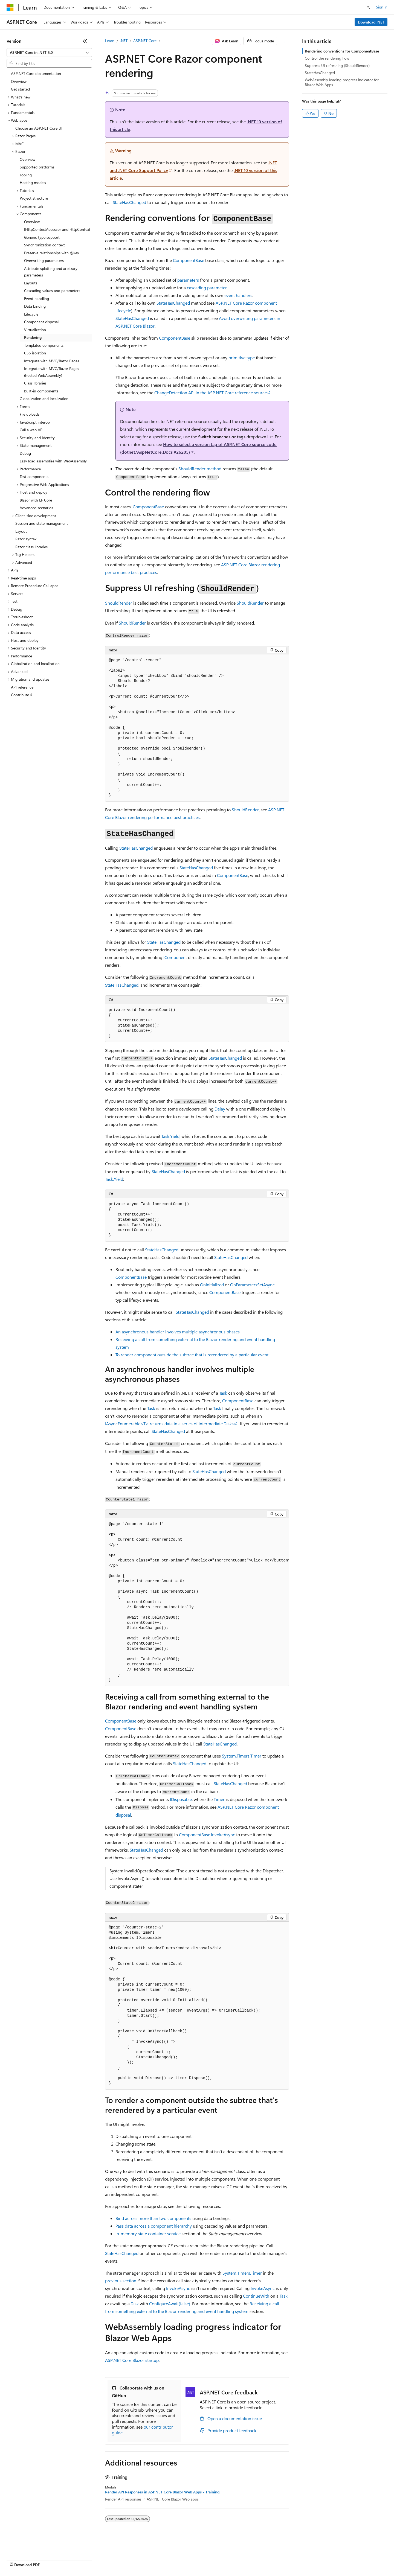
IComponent (175, 957)
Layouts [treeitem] (30, 282)
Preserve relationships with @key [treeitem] (51, 252)
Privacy (120, 2559)
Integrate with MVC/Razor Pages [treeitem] (51, 360)
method (199, 468)
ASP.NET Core (145, 40)
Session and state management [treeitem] (41, 523)
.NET (124, 40)
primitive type (241, 357)
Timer (219, 1799)
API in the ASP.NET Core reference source (210, 392)
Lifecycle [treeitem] (31, 314)
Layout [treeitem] (21, 531)
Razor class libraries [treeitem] (31, 546)
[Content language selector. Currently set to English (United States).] (32, 2546)
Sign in (381, 7)
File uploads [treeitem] (29, 414)
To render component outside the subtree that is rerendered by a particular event (191, 1354)
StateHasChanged (129, 202)
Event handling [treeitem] (36, 298)
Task (223, 1393)
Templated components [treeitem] (43, 345)
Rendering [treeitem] (33, 337)
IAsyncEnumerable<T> (127, 1423)
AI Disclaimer (17, 2559)
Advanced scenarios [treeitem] (36, 507)
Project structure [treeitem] (34, 198)
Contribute (98, 2559)
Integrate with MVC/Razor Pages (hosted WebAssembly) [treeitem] (51, 372)
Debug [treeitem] (25, 453)
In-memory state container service (148, 2233)
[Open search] (368, 7)
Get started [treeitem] (20, 89)
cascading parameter (207, 287)
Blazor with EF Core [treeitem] (36, 500)
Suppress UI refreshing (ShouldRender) (337, 65)
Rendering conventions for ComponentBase (342, 51)
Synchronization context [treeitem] (44, 244)
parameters (188, 280)
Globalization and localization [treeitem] (44, 398)
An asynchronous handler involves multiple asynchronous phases (177, 1331)
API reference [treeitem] (22, 687)
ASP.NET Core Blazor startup (132, 2360)
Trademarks (226, 2559)
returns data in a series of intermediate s (192, 1423)
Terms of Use (200, 2559)
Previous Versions (49, 2559)
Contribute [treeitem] (20, 694)
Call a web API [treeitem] (32, 429)
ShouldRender (118, 603)
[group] (197, 1602)
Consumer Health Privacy (157, 2559)
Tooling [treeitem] (26, 174)
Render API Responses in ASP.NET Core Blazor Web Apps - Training (162, 2492)
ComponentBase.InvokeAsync (207, 1834)
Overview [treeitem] (19, 81)
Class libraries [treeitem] (35, 383)
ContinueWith (256, 2296)
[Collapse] (85, 41)
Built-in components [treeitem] (41, 391)
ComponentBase (188, 260)
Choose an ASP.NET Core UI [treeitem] (38, 128)
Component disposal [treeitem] (41, 321)
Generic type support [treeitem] (42, 237)
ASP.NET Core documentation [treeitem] (36, 73)
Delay (220, 1109)
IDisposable (181, 1799)
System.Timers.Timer (241, 1756)
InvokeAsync (178, 2288)
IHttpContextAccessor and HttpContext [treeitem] (57, 229)
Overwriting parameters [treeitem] (44, 260)
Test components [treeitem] (34, 476)
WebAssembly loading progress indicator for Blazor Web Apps (342, 82)
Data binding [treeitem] (35, 306)
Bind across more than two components (153, 2218)
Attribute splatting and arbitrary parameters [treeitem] (50, 272)
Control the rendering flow (327, 58)
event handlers (238, 295)
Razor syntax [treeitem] (25, 538)
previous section (120, 2280)
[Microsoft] (10, 7)
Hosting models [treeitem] (33, 182)
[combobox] (49, 52)
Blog (74, 2559)
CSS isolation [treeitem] (35, 352)
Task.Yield (170, 1136)
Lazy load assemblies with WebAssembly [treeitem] (53, 461)
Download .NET (371, 22)
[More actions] (284, 41)
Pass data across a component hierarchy (153, 2226)
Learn (109, 40)
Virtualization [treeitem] (35, 329)
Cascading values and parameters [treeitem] (52, 290)
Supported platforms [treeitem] (37, 167)
